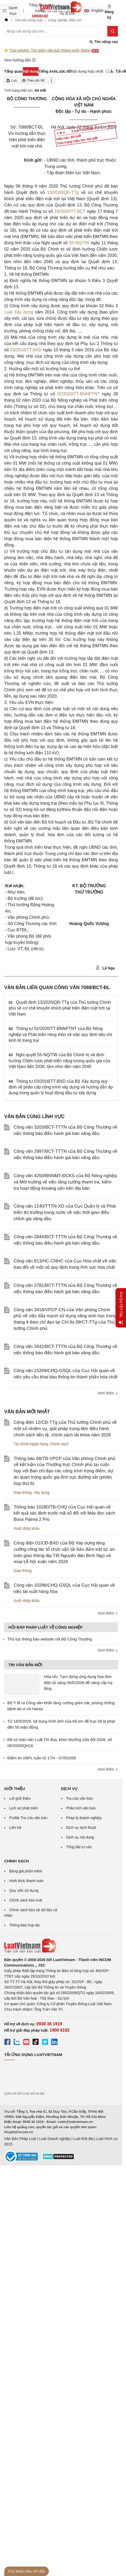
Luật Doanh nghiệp (54, 2139)
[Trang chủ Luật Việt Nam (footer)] (61, 1946)
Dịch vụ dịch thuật (81, 1827)
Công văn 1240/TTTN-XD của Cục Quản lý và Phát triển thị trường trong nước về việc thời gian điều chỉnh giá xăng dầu (65, 1212)
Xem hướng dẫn (20, 60)
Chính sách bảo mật (25, 1900)
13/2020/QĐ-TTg (63, 192)
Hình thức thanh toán (26, 1881)
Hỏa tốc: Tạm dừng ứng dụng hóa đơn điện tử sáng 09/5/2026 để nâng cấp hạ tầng (78, 1682)
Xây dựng (41, 1492)
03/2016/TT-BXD (25, 350)
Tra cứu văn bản (79, 1798)
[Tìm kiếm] (112, 31)
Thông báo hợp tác (24, 1925)
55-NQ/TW (79, 243)
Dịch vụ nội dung (80, 1837)
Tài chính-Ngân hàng (31, 1444)
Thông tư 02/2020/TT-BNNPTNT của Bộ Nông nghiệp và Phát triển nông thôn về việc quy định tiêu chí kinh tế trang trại (60, 1034)
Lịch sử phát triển (23, 1808)
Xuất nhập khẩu (27, 1528)
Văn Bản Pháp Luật (20, 2139)
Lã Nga (105, 967)
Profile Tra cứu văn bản (28, 1818)
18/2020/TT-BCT (70, 211)
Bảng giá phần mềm (25, 1871)
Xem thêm (107, 1393)
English (92, 10)
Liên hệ (15, 1827)
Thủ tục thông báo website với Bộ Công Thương (49, 1639)
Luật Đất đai (83, 2139)
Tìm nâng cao (103, 42)
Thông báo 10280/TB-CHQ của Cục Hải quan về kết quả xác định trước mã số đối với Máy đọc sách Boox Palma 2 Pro (64, 1513)
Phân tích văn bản (81, 1808)
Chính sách (59, 1444)
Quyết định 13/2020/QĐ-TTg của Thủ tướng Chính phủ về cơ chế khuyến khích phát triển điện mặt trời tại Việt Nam (60, 1008)
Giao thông (23, 1492)
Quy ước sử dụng (23, 1890)
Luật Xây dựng (18, 312)
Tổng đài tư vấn (79, 1847)
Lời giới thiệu (19, 1798)
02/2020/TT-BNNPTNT (78, 394)
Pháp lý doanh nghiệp (84, 1818)
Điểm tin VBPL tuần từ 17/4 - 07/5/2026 (41, 1758)
